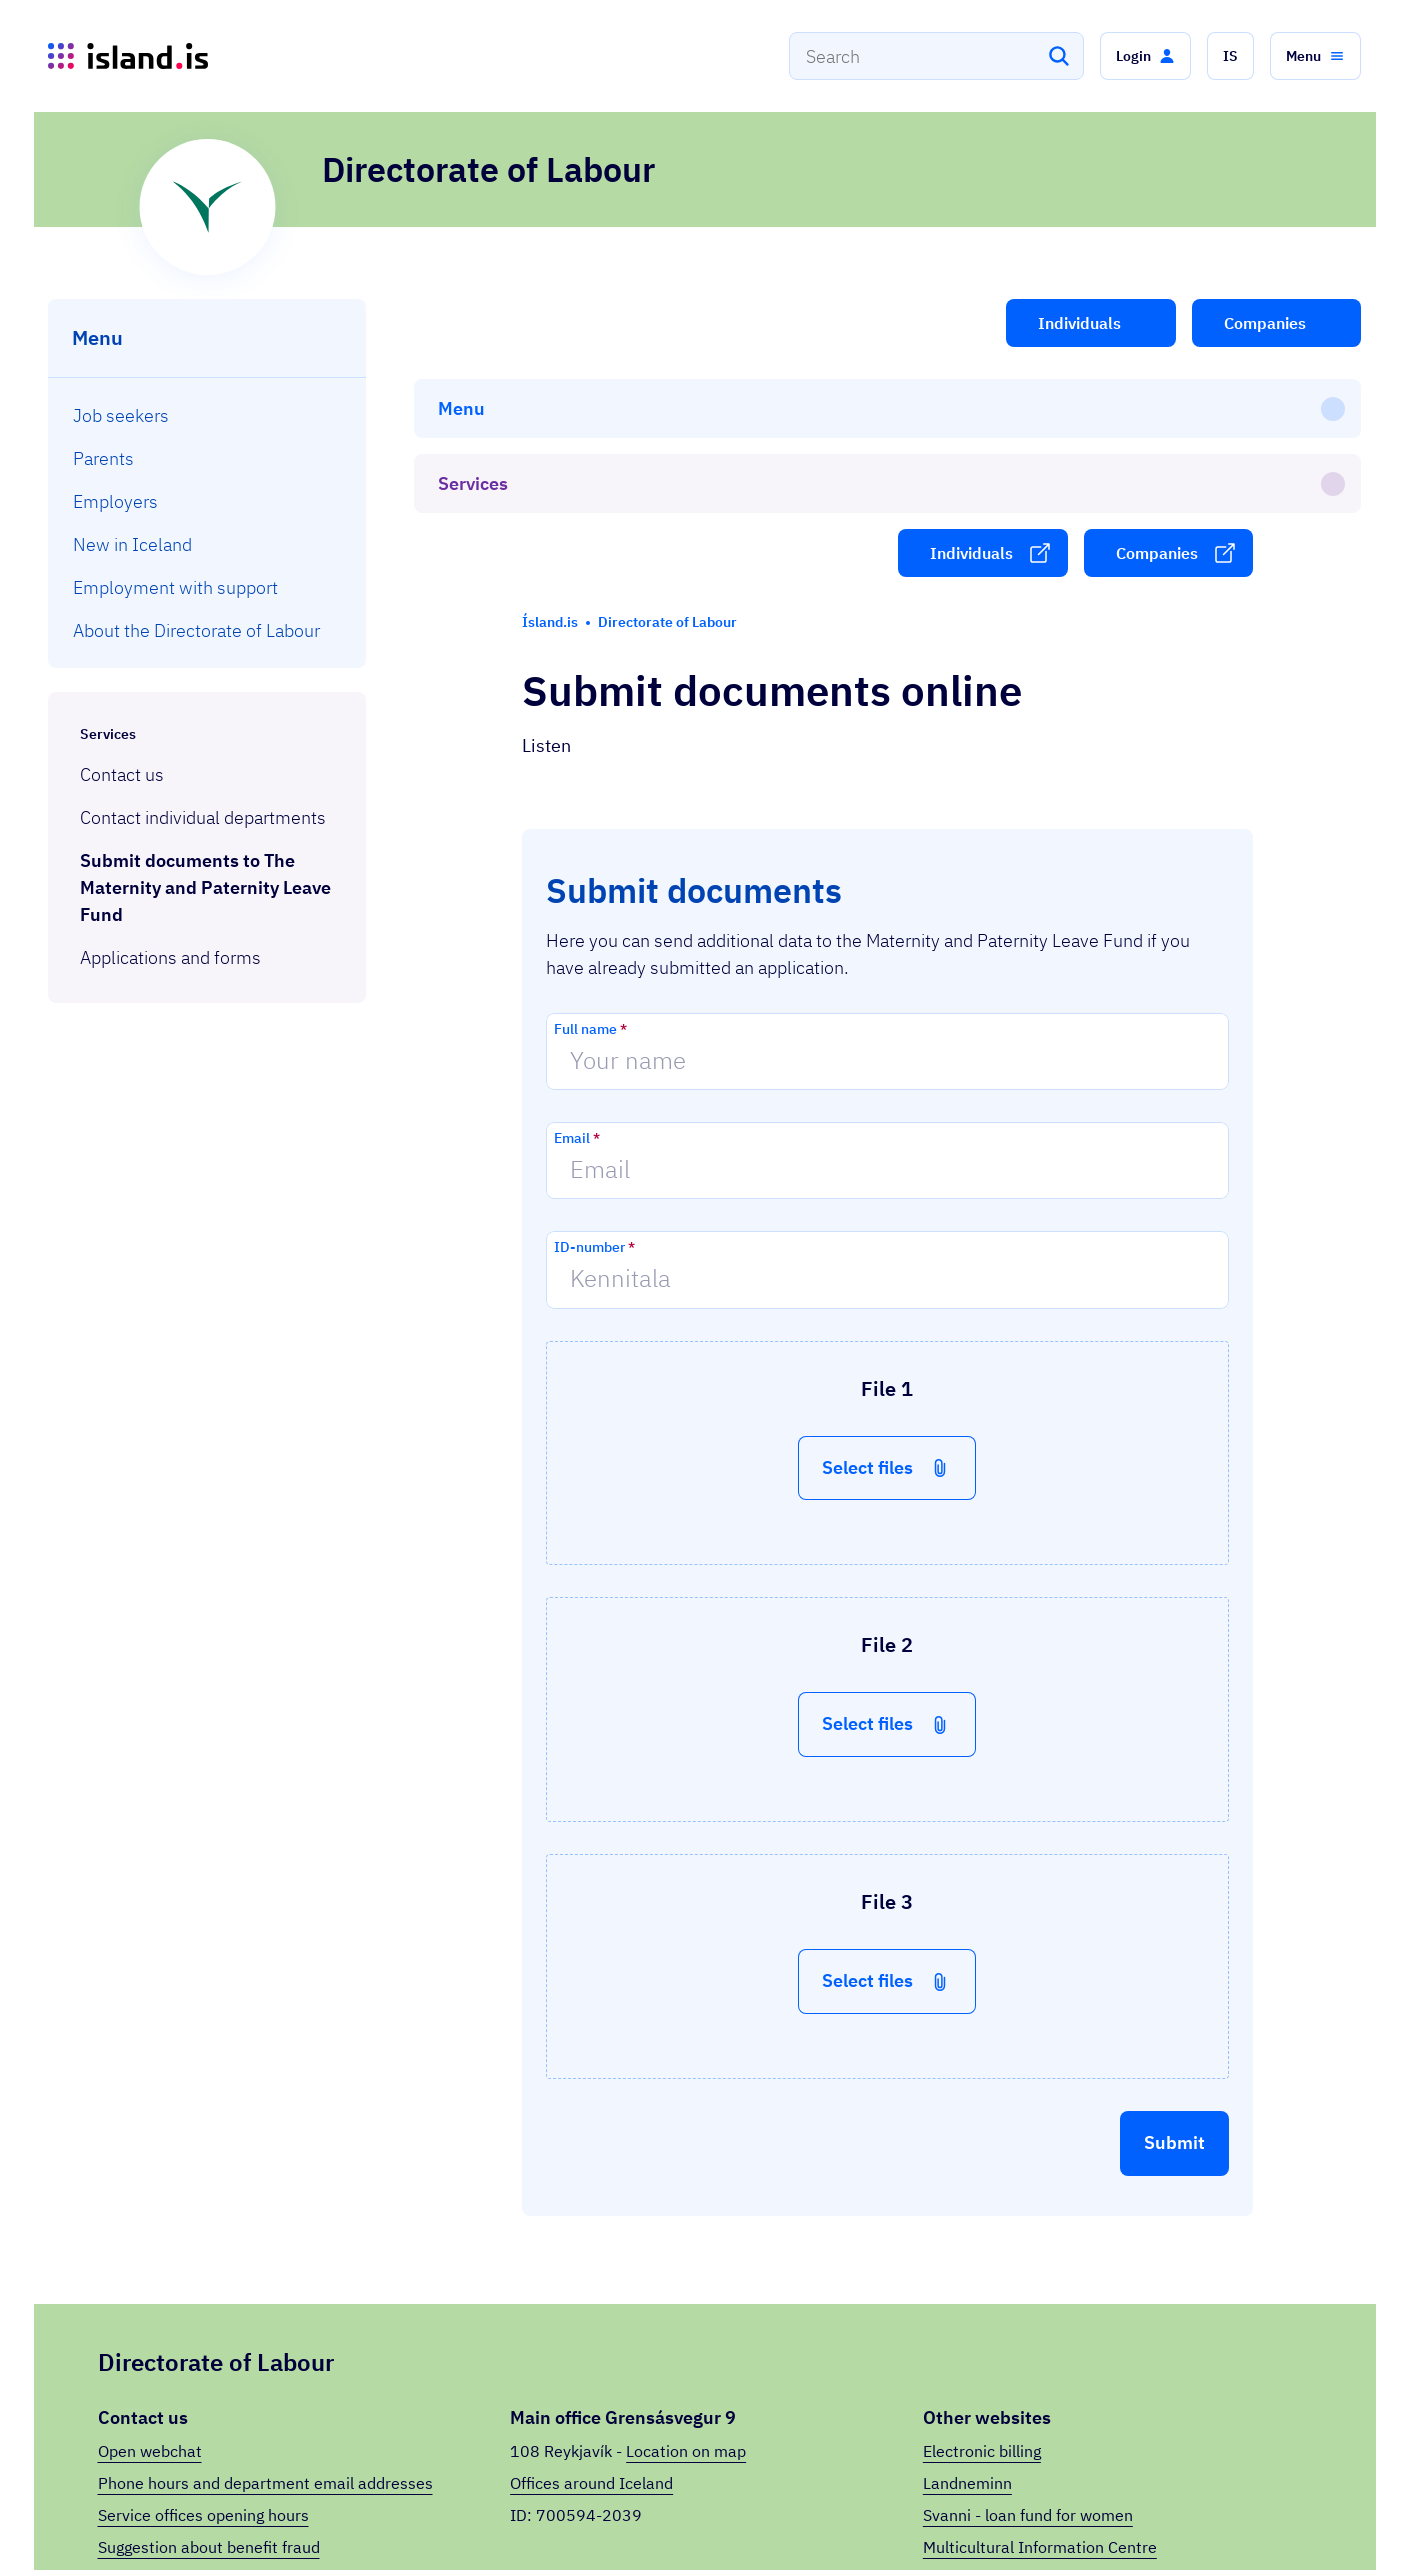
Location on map (686, 2221)
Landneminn (967, 2253)
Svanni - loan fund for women (1028, 2285)
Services (269, 2509)
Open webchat (150, 2221)
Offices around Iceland (591, 2253)
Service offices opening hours (203, 2285)
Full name (590, 799)
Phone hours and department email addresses (265, 2253)
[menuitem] (207, 415)
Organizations (1078, 2519)
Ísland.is (182, 2509)
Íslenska (1294, 2519)
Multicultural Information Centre (1040, 2317)
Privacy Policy (1185, 2519)
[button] (1145, 56)
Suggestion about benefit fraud (209, 2317)
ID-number (594, 1017)
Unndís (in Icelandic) (996, 2381)
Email (577, 908)
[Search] (1059, 56)
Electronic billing (982, 2221)
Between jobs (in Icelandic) (1020, 2349)
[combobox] (936, 56)
